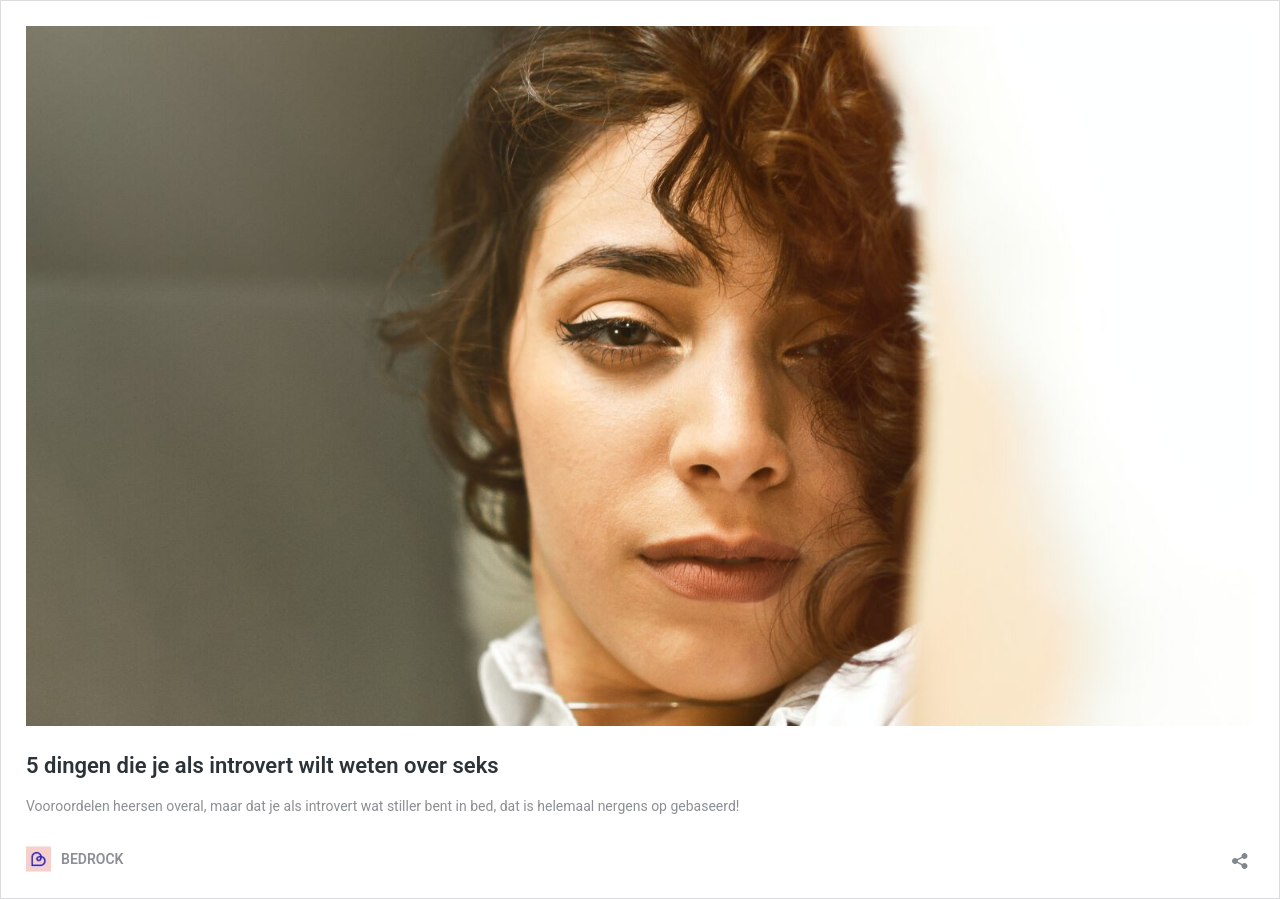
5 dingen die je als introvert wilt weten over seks (262, 765)
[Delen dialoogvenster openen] (1240, 854)
